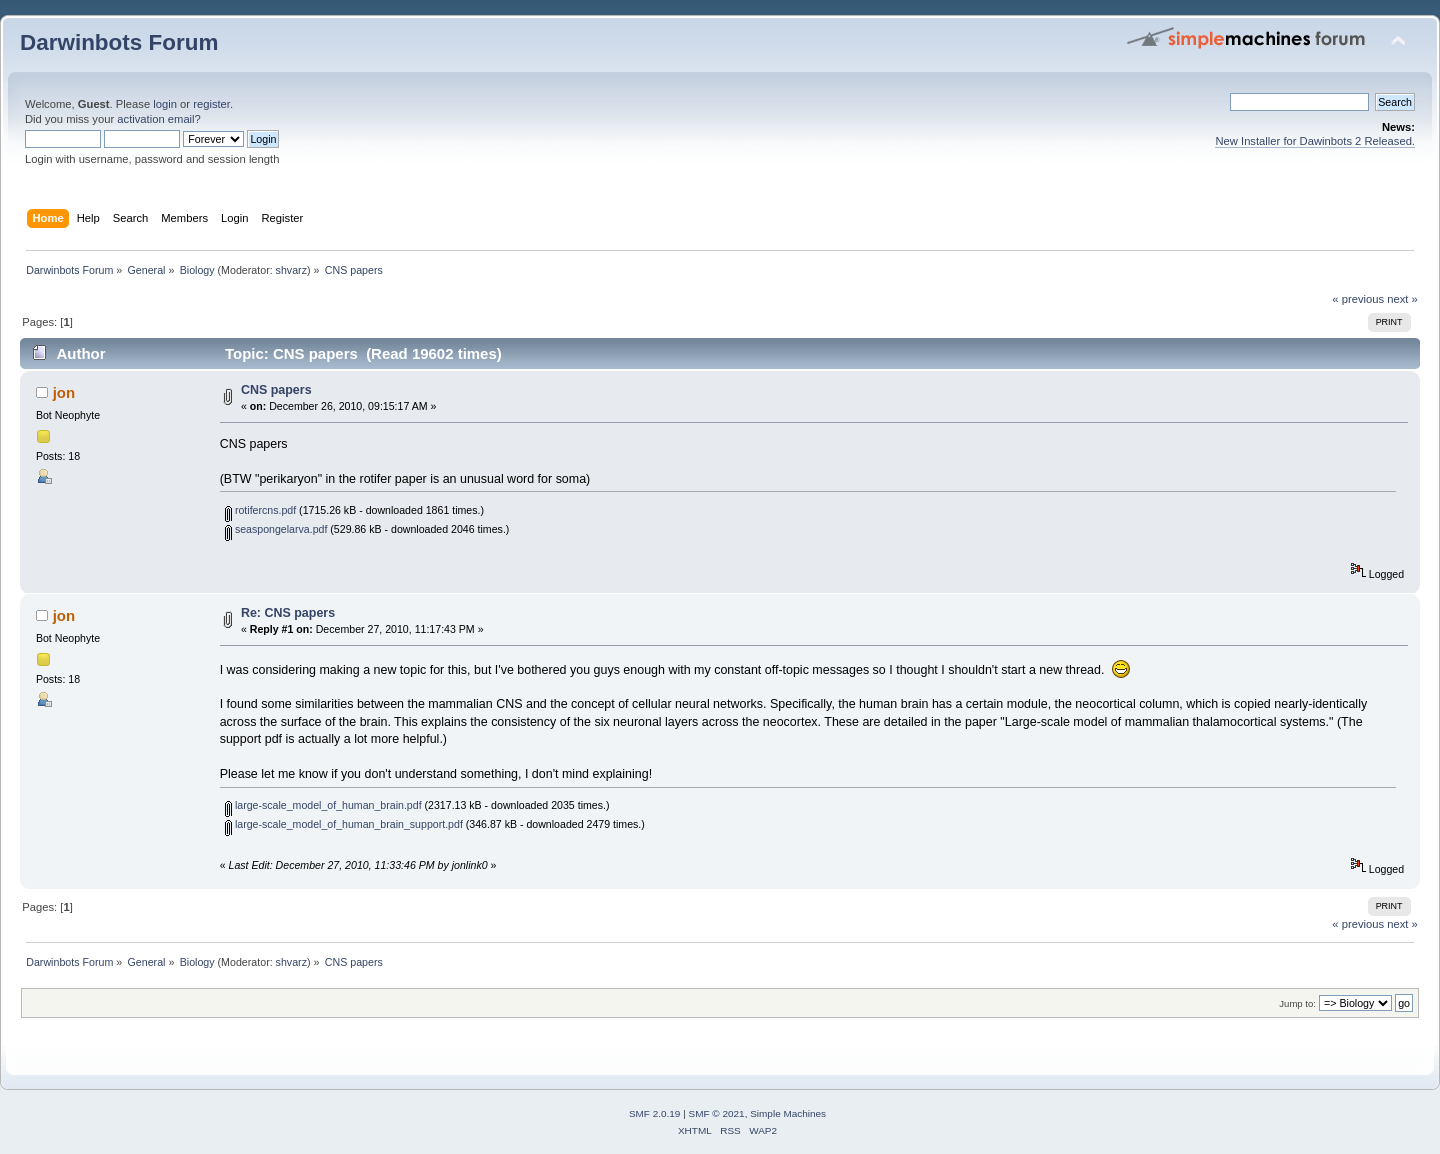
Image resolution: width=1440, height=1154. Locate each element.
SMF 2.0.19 (655, 1113)
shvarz (291, 270)
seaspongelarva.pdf (276, 529)
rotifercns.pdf (260, 510)
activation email (155, 119)
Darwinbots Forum (119, 42)
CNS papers (276, 390)
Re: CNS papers (288, 613)
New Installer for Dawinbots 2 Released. (1315, 141)
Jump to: (1297, 1003)
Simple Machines (788, 1113)
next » (1402, 299)
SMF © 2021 (717, 1113)
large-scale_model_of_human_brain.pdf (323, 805)
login (165, 104)
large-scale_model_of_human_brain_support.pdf (344, 824)
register (211, 104)
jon (64, 392)
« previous (1358, 299)
